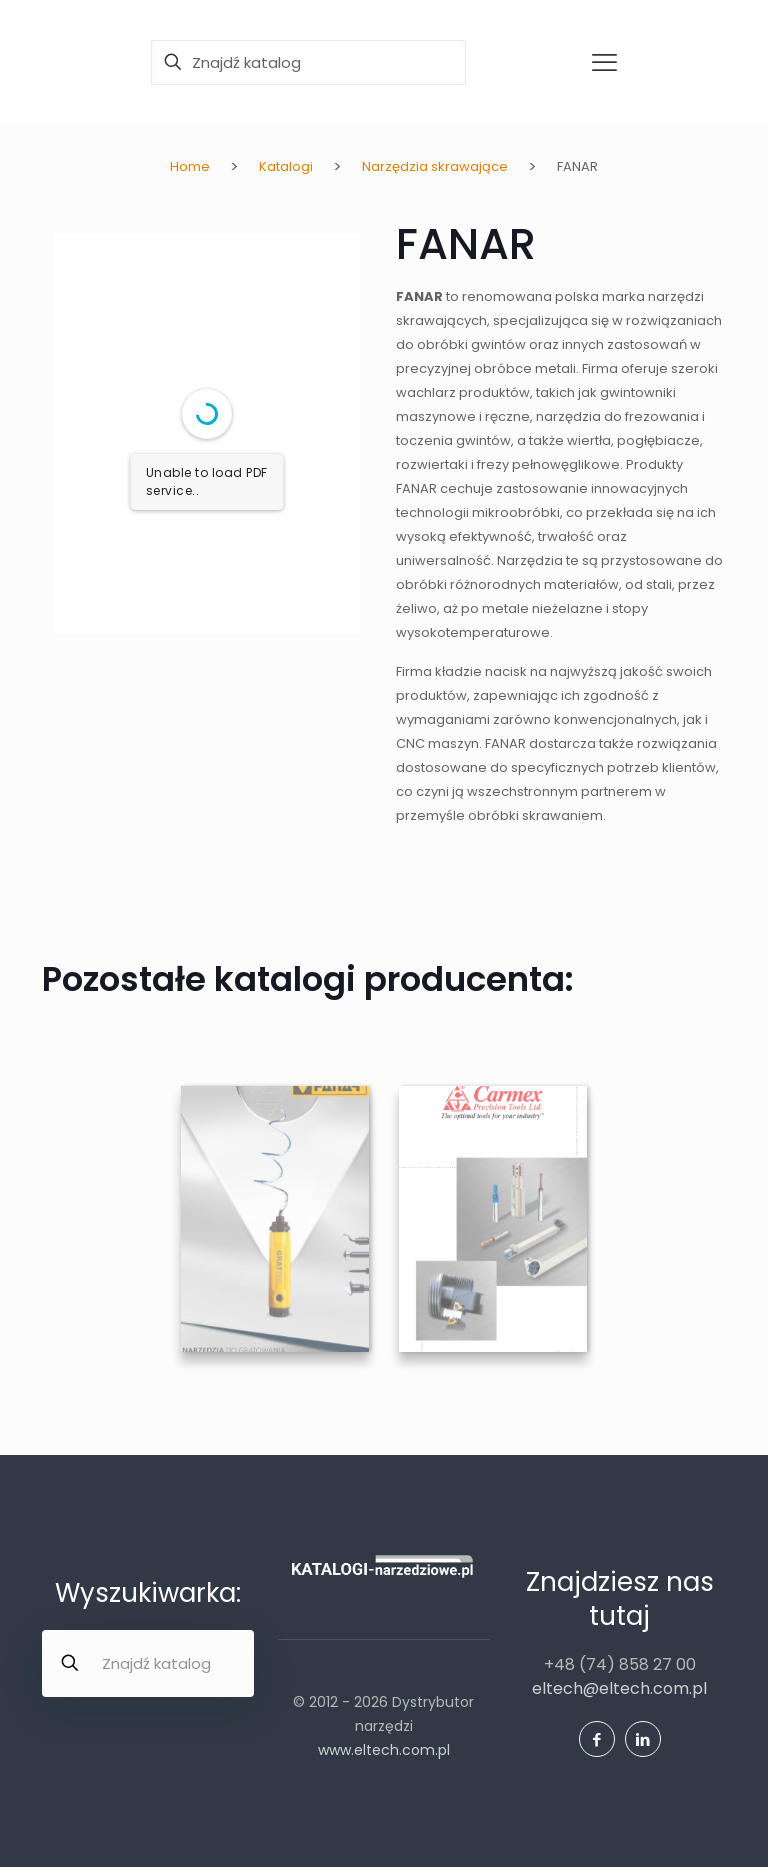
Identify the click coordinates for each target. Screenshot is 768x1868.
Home (190, 166)
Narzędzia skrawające (435, 166)
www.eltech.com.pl (384, 1750)
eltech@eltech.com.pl (619, 1688)
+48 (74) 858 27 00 (620, 1664)
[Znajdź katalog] (308, 62)
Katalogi (286, 166)
